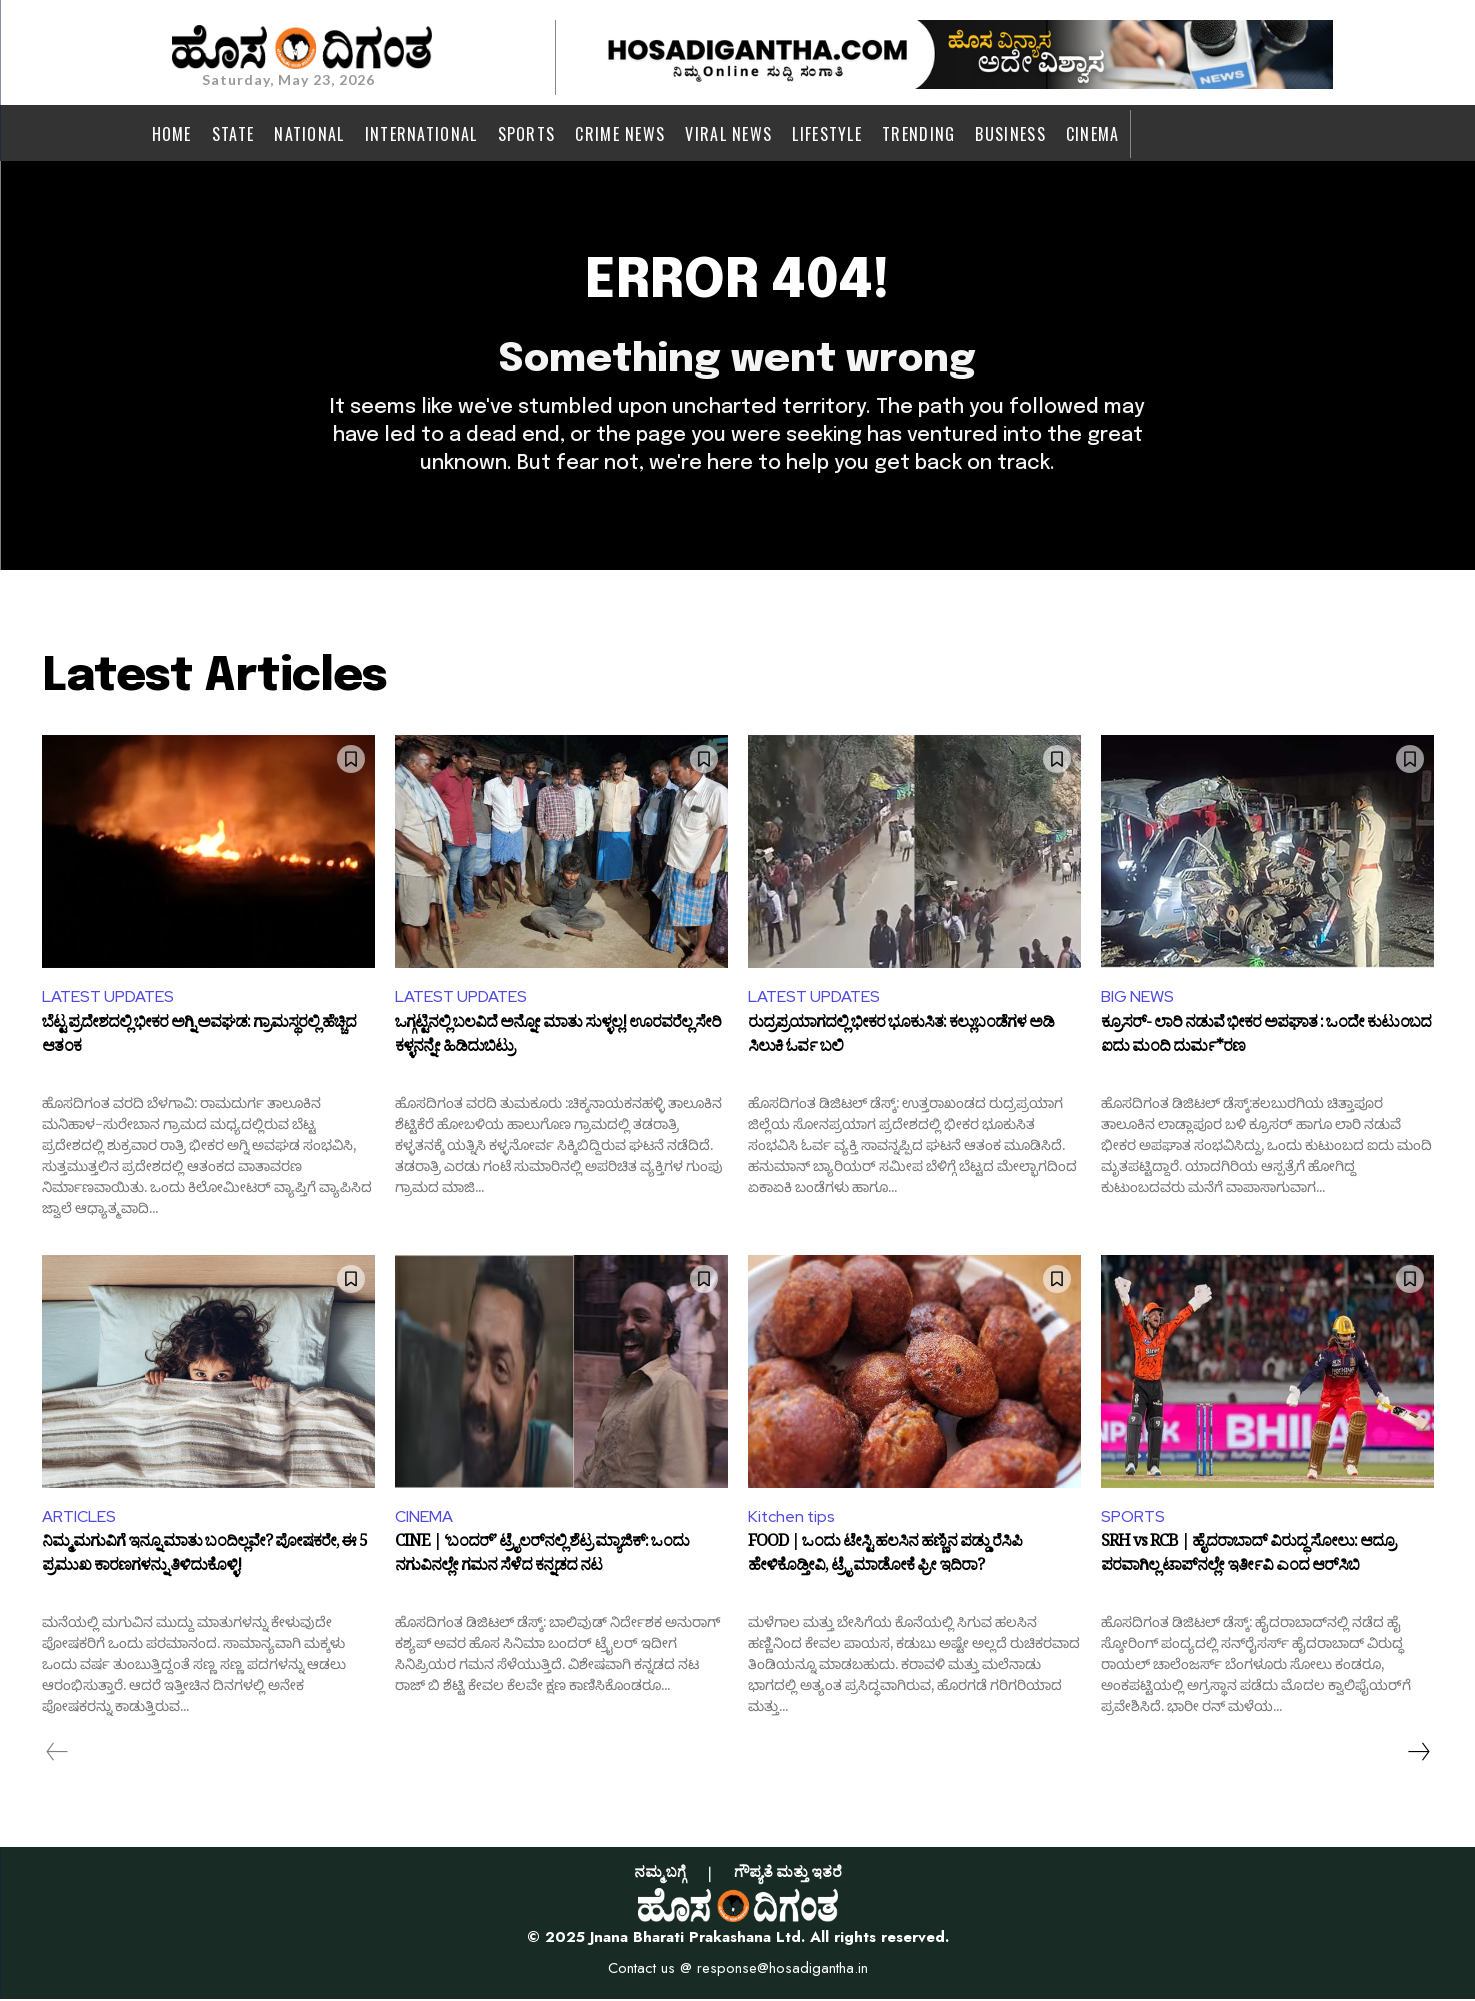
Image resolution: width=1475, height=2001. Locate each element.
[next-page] (1418, 1754)
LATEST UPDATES (108, 998)
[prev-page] (57, 1754)
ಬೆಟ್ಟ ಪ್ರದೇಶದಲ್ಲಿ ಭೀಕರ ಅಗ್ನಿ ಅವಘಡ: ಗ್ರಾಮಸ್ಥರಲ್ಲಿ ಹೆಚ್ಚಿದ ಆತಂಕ (199, 1039)
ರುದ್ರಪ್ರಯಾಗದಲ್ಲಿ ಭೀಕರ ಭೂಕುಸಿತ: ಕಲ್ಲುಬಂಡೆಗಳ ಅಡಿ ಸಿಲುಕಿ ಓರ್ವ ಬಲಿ (901, 1039)
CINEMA (424, 1517)
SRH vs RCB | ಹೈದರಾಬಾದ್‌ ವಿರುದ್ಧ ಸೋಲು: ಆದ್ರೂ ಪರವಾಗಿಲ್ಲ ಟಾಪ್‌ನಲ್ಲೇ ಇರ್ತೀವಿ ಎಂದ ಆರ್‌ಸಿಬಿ (1248, 1559)
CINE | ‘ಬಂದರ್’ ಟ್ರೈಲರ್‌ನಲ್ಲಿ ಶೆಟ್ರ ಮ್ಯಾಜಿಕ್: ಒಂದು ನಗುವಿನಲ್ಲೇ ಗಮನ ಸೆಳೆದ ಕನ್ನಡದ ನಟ (542, 1559)
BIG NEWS (1137, 998)
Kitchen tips (792, 1517)
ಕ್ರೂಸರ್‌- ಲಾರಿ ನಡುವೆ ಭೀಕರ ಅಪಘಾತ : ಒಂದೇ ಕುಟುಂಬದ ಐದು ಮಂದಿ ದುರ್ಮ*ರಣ (1266, 1039)
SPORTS (1133, 1517)
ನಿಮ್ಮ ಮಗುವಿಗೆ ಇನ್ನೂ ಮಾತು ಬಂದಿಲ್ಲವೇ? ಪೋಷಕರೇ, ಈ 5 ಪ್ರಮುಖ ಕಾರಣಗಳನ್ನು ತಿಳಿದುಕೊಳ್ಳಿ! (204, 1559)
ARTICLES (79, 1517)
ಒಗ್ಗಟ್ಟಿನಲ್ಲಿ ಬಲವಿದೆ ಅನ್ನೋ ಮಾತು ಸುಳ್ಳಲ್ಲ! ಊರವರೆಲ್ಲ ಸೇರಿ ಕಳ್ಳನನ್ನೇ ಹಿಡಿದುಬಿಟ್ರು (558, 1039)
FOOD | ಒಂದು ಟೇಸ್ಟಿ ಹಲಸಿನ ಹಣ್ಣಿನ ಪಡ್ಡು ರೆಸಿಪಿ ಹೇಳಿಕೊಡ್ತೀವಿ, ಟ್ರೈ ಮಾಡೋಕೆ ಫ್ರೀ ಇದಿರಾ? (885, 1559)
